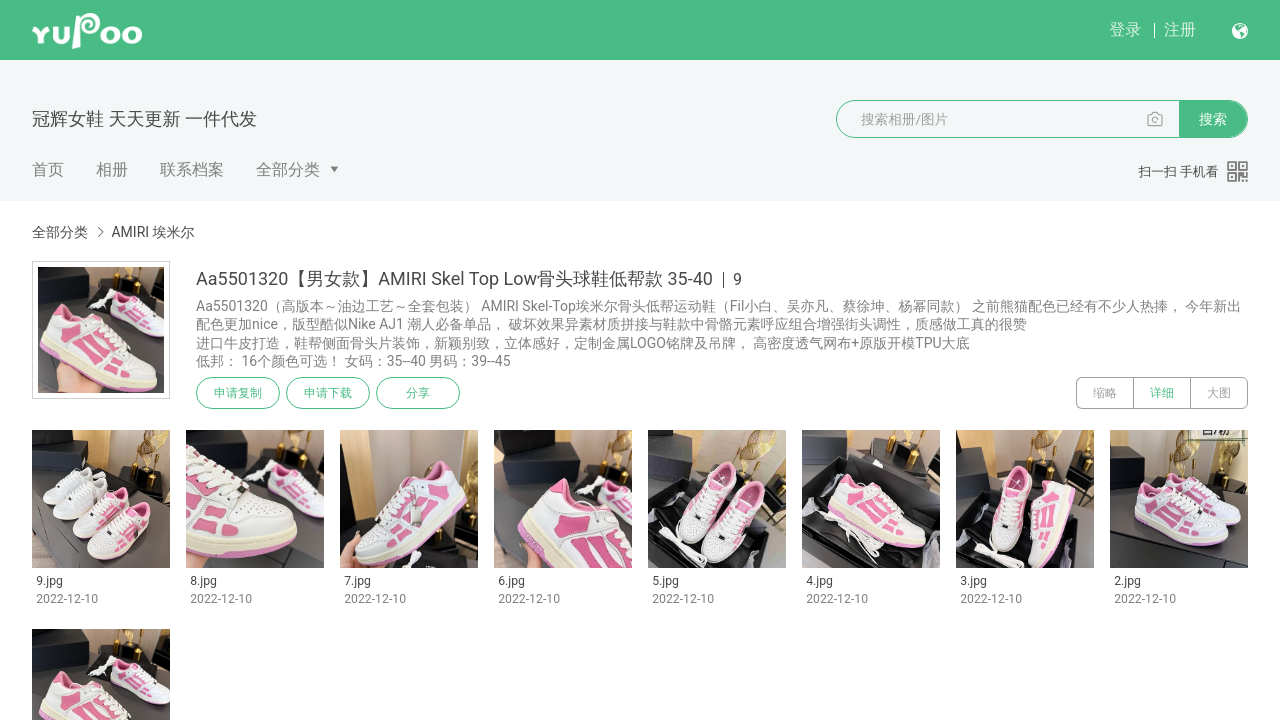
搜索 (1213, 119)
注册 (1180, 29)
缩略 (1105, 393)
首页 (48, 169)
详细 (1162, 393)
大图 (1219, 393)
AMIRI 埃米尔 (152, 232)
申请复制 (238, 393)
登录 (1125, 29)
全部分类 (288, 169)
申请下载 (328, 393)
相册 (112, 169)
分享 (418, 393)
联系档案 (192, 169)
